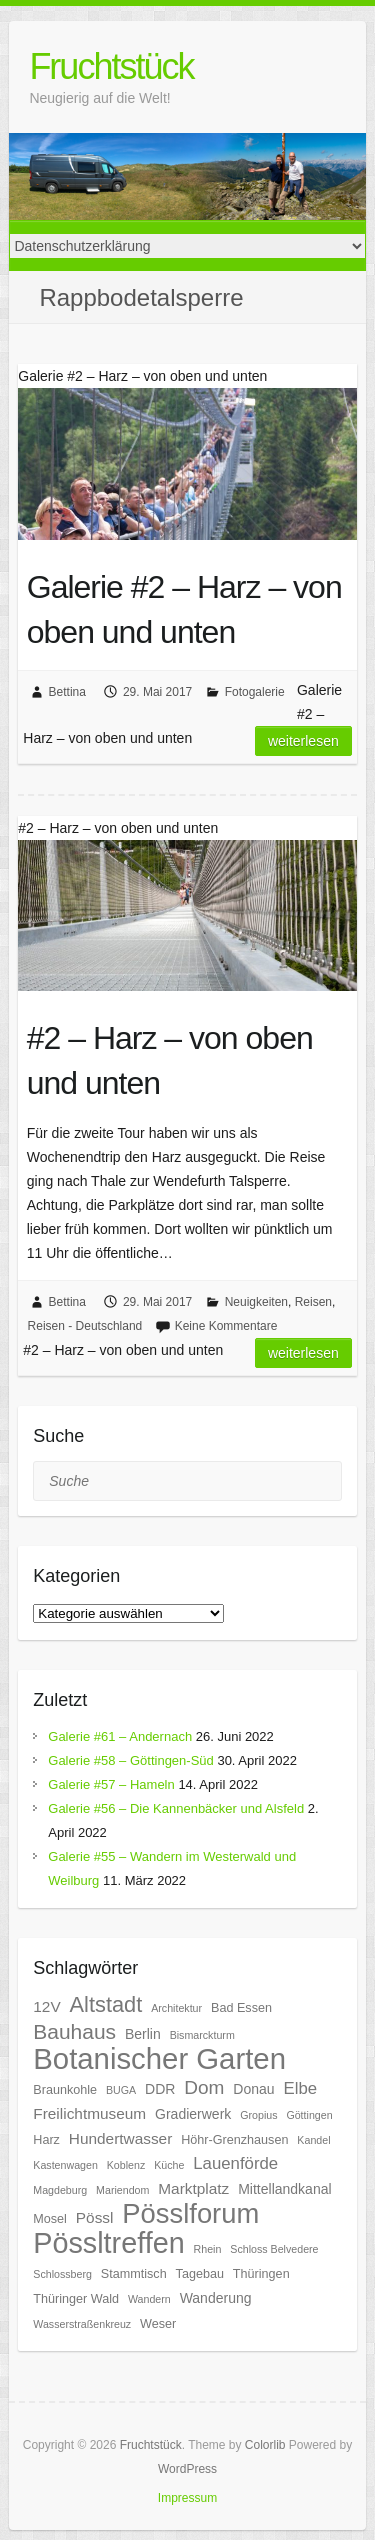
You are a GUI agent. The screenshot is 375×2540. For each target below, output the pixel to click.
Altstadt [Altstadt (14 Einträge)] (106, 2004)
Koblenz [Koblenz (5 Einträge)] (126, 2165)
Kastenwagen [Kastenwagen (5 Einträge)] (65, 2165)
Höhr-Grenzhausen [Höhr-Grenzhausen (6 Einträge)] (234, 2140)
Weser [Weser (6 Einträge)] (158, 2324)
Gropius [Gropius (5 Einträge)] (258, 2115)
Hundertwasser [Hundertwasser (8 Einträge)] (121, 2138)
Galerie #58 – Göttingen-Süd (131, 1760)
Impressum (187, 2498)
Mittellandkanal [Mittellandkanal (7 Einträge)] (284, 2189)
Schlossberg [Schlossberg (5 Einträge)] (62, 2274)
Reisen (313, 1302)
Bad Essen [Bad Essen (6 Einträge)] (241, 2008)
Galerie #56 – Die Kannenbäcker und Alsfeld (176, 1808)
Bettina (67, 692)
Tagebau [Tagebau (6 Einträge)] (200, 2274)
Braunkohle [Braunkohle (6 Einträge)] (65, 2090)
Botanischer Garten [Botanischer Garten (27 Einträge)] (159, 2058)
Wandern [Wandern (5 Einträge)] (149, 2299)
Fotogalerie (255, 692)
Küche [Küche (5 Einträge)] (169, 2165)
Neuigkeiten (256, 1302)
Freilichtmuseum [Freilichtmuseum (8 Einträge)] (89, 2113)
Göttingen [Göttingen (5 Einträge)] (309, 2115)
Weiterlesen (303, 741)
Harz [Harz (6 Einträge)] (46, 2140)
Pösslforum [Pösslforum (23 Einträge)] (190, 2213)
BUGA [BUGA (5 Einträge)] (121, 2090)
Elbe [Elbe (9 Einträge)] (301, 2088)
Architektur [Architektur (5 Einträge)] (176, 2008)
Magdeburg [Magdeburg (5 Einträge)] (60, 2190)
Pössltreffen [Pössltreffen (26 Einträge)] (108, 2243)
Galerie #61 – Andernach (120, 1736)
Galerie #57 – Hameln (111, 1784)
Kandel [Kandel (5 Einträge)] (313, 2140)
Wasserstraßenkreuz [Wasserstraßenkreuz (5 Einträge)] (82, 2324)
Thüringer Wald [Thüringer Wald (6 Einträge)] (76, 2299)
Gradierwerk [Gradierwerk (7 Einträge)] (193, 2114)
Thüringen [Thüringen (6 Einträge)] (261, 2274)
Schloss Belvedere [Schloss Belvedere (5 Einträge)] (274, 2249)
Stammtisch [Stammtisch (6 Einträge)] (134, 2274)
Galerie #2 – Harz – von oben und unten (184, 609)
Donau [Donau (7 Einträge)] (253, 2089)
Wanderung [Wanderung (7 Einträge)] (216, 2298)
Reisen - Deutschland (85, 1326)
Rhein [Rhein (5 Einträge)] (208, 2249)
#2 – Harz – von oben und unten (170, 1060)
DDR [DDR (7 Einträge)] (160, 2089)
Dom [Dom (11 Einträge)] (204, 2087)
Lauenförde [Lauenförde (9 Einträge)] (235, 2163)
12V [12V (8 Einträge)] (46, 2006)
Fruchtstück (111, 66)
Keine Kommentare (226, 1326)
